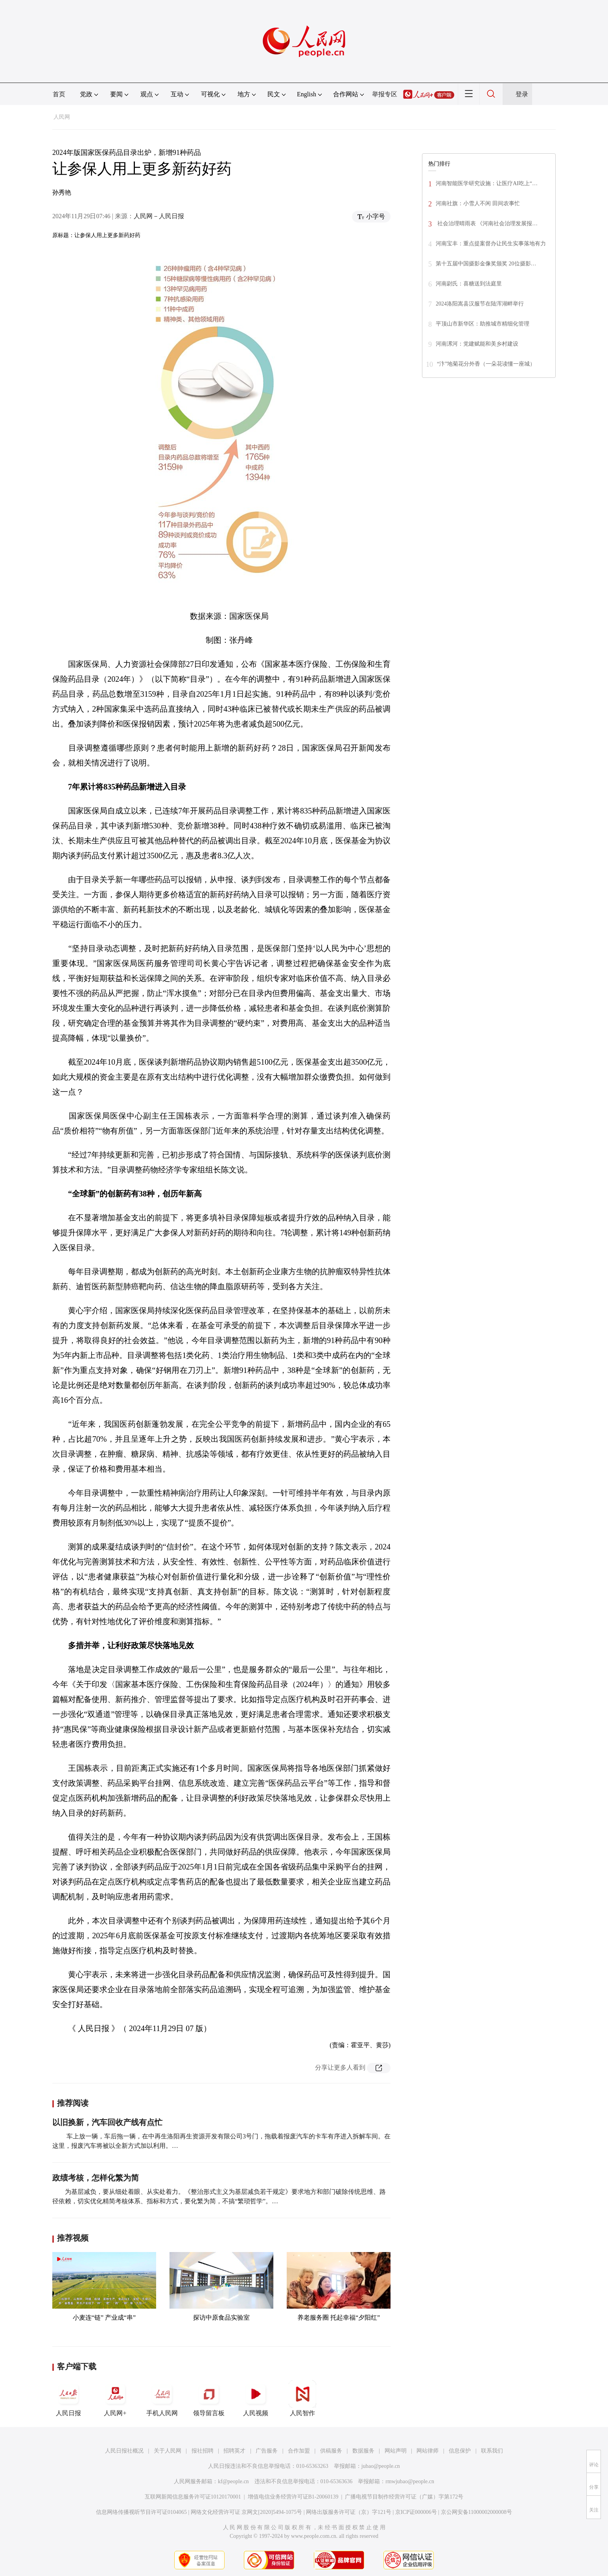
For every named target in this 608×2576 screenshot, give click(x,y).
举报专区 (384, 94)
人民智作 (302, 2398)
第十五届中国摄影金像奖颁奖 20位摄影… (486, 264)
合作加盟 (299, 2451)
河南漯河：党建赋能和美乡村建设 (477, 344)
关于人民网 (167, 2451)
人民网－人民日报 (159, 216)
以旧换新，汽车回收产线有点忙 (107, 2122)
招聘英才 (234, 2451)
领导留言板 (209, 2398)
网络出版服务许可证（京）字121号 (348, 2512)
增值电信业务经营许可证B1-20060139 (293, 2497)
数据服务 (363, 2451)
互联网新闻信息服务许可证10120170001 (193, 2497)
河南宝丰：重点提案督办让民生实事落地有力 (491, 244)
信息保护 (460, 2451)
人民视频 (255, 2398)
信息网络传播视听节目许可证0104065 (141, 2512)
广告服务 (267, 2451)
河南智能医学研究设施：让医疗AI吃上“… (487, 183)
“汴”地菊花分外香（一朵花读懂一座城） (486, 364)
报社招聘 (203, 2451)
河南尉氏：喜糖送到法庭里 (469, 284)
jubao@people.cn (380, 2466)
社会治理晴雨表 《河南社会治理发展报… (487, 223)
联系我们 (492, 2451)
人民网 (61, 117)
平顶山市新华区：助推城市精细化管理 (482, 324)
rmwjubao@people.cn (409, 2481)
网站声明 (396, 2451)
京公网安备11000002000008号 (476, 2512)
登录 (522, 94)
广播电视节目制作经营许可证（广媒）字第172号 (404, 2497)
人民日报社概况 (124, 2451)
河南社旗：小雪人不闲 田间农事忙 (478, 203)
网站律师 (427, 2451)
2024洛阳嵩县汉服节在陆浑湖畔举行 (480, 304)
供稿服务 (331, 2451)
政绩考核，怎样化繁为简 (95, 2177)
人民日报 (68, 2398)
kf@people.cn (233, 2481)
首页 (59, 94)
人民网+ (115, 2398)
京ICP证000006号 (416, 2512)
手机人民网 (162, 2398)
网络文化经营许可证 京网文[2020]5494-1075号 (246, 2512)
